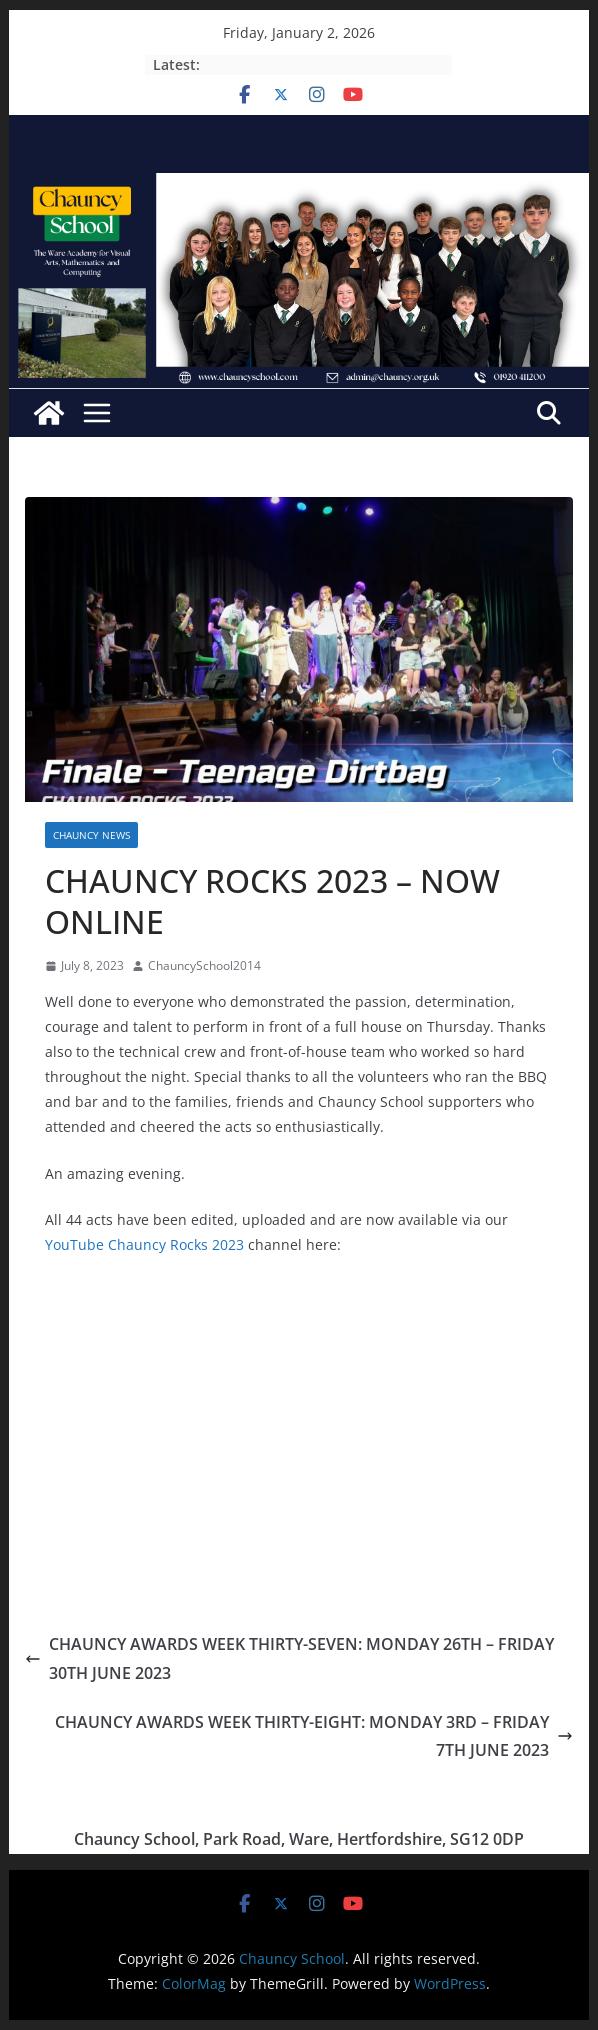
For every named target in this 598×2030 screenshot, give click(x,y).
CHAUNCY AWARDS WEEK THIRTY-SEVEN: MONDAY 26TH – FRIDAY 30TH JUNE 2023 (289, 1658)
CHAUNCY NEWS (91, 835)
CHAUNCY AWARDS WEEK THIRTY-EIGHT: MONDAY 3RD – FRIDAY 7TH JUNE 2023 (314, 1736)
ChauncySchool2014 (204, 965)
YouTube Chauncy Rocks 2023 (144, 1244)
